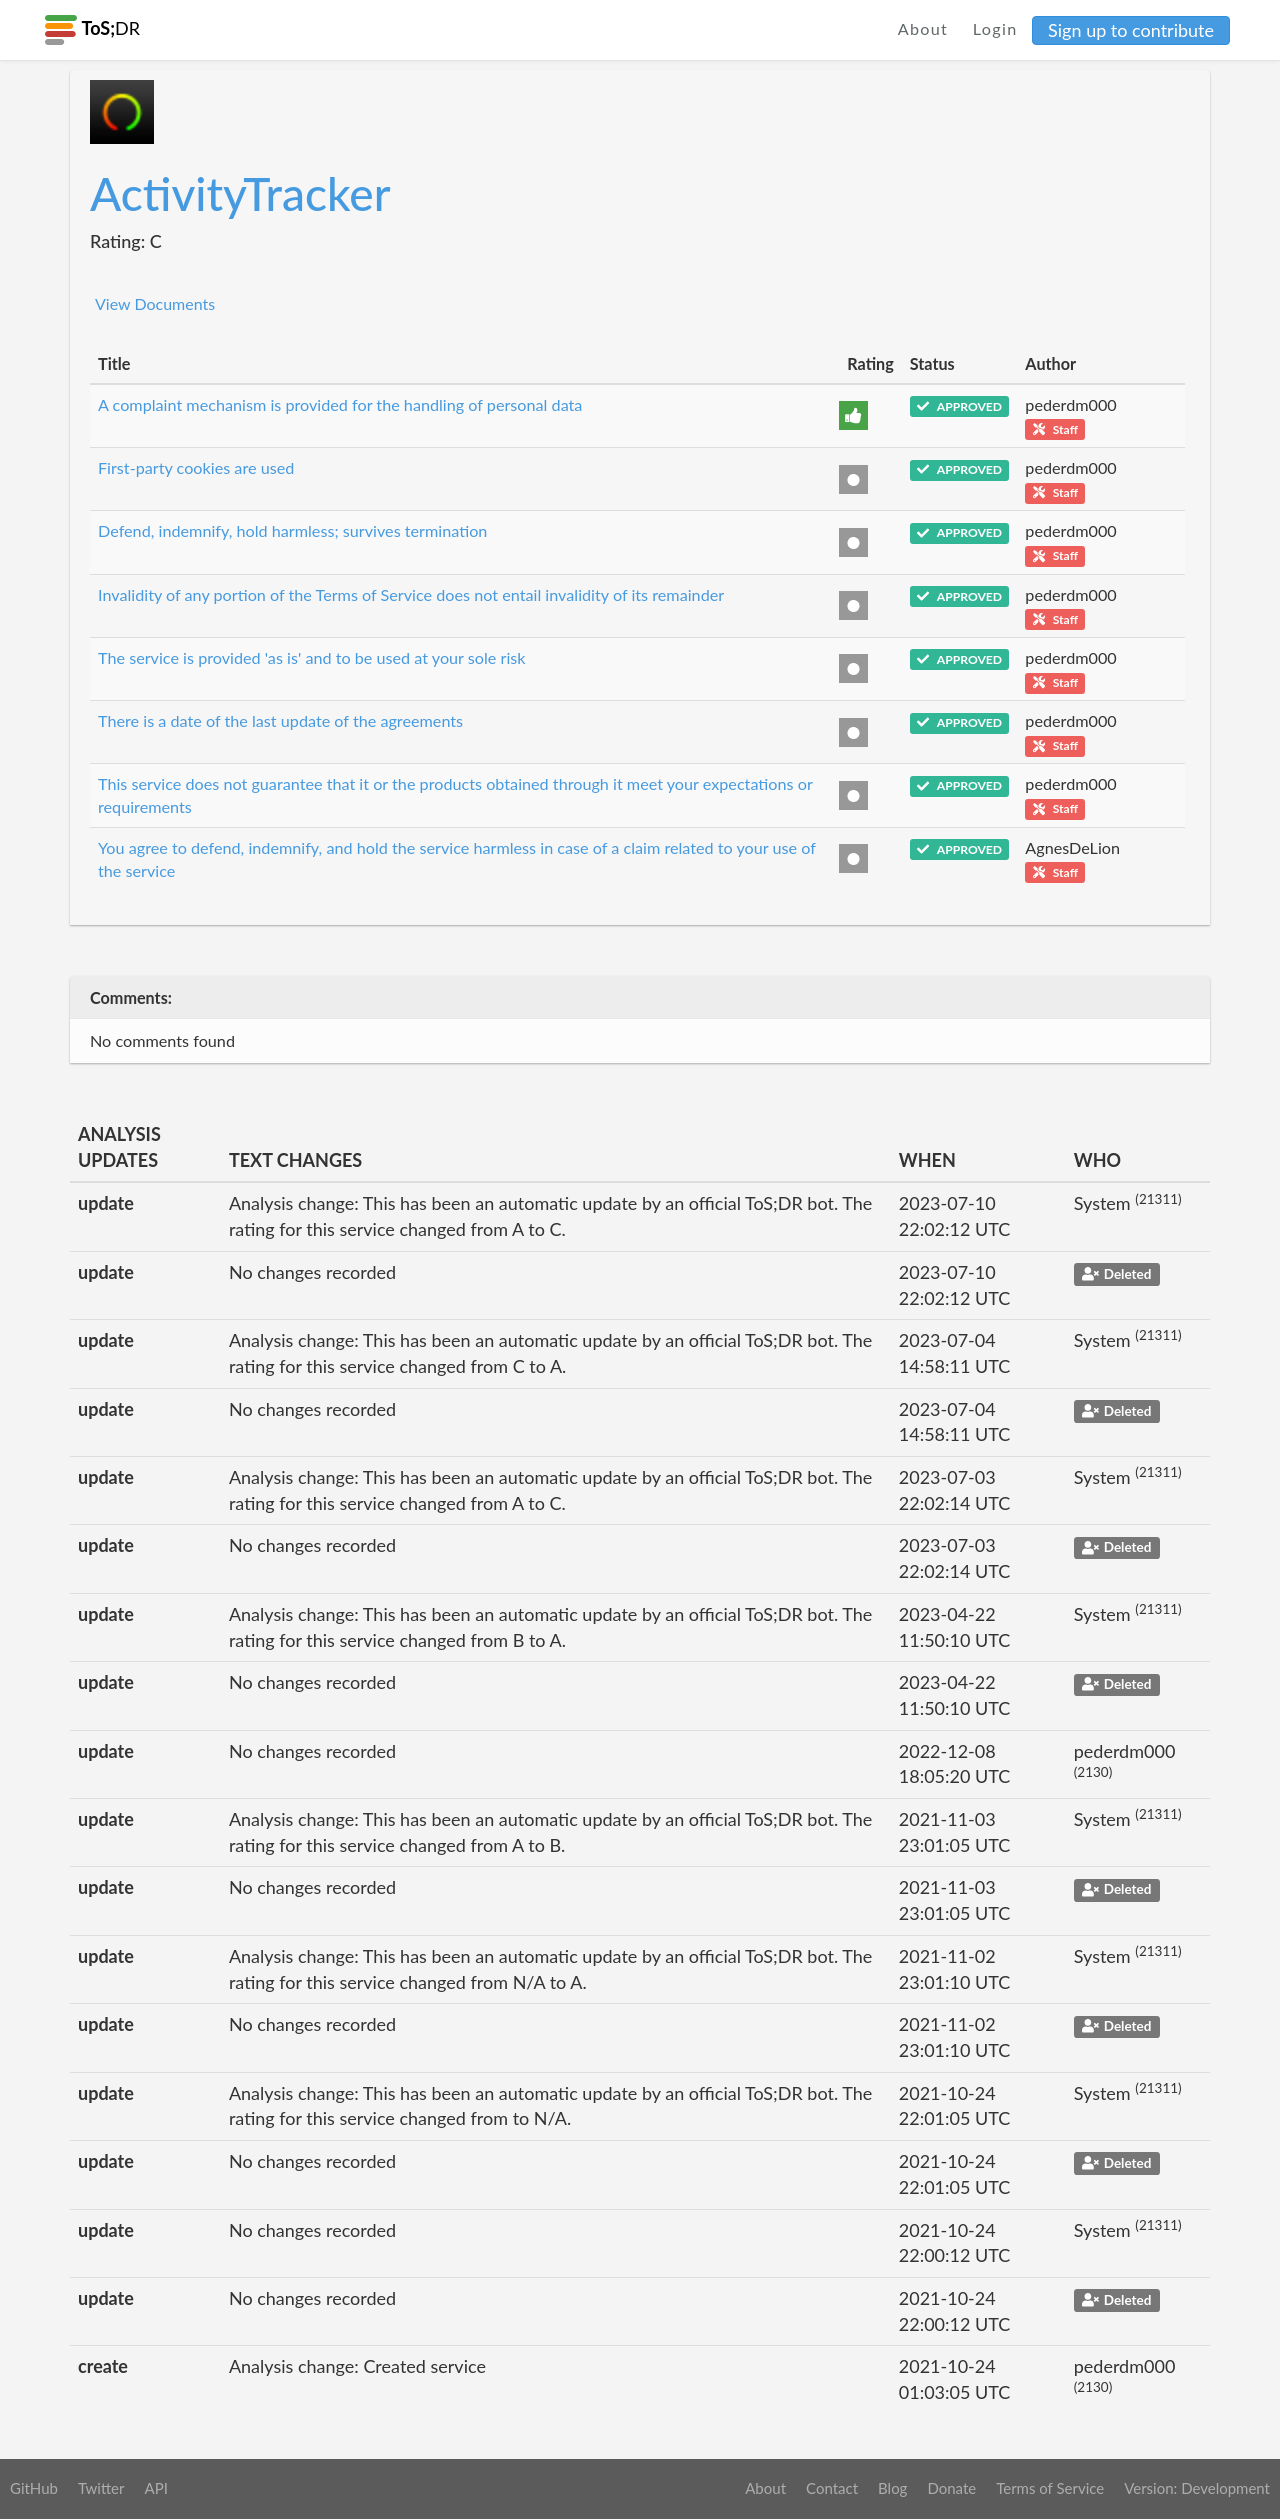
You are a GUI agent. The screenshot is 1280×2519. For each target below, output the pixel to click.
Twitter (101, 2488)
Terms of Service (1050, 2488)
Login (995, 28)
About (923, 28)
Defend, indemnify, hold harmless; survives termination (292, 530)
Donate (951, 2488)
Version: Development (1197, 2488)
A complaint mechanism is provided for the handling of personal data (340, 404)
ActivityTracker (240, 193)
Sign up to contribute (1131, 30)
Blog (892, 2488)
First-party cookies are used (196, 467)
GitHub (34, 2488)
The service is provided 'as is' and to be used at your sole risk (312, 657)
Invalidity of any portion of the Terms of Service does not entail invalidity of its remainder (411, 594)
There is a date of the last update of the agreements (280, 720)
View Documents (155, 303)
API (155, 2488)
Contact (832, 2488)
